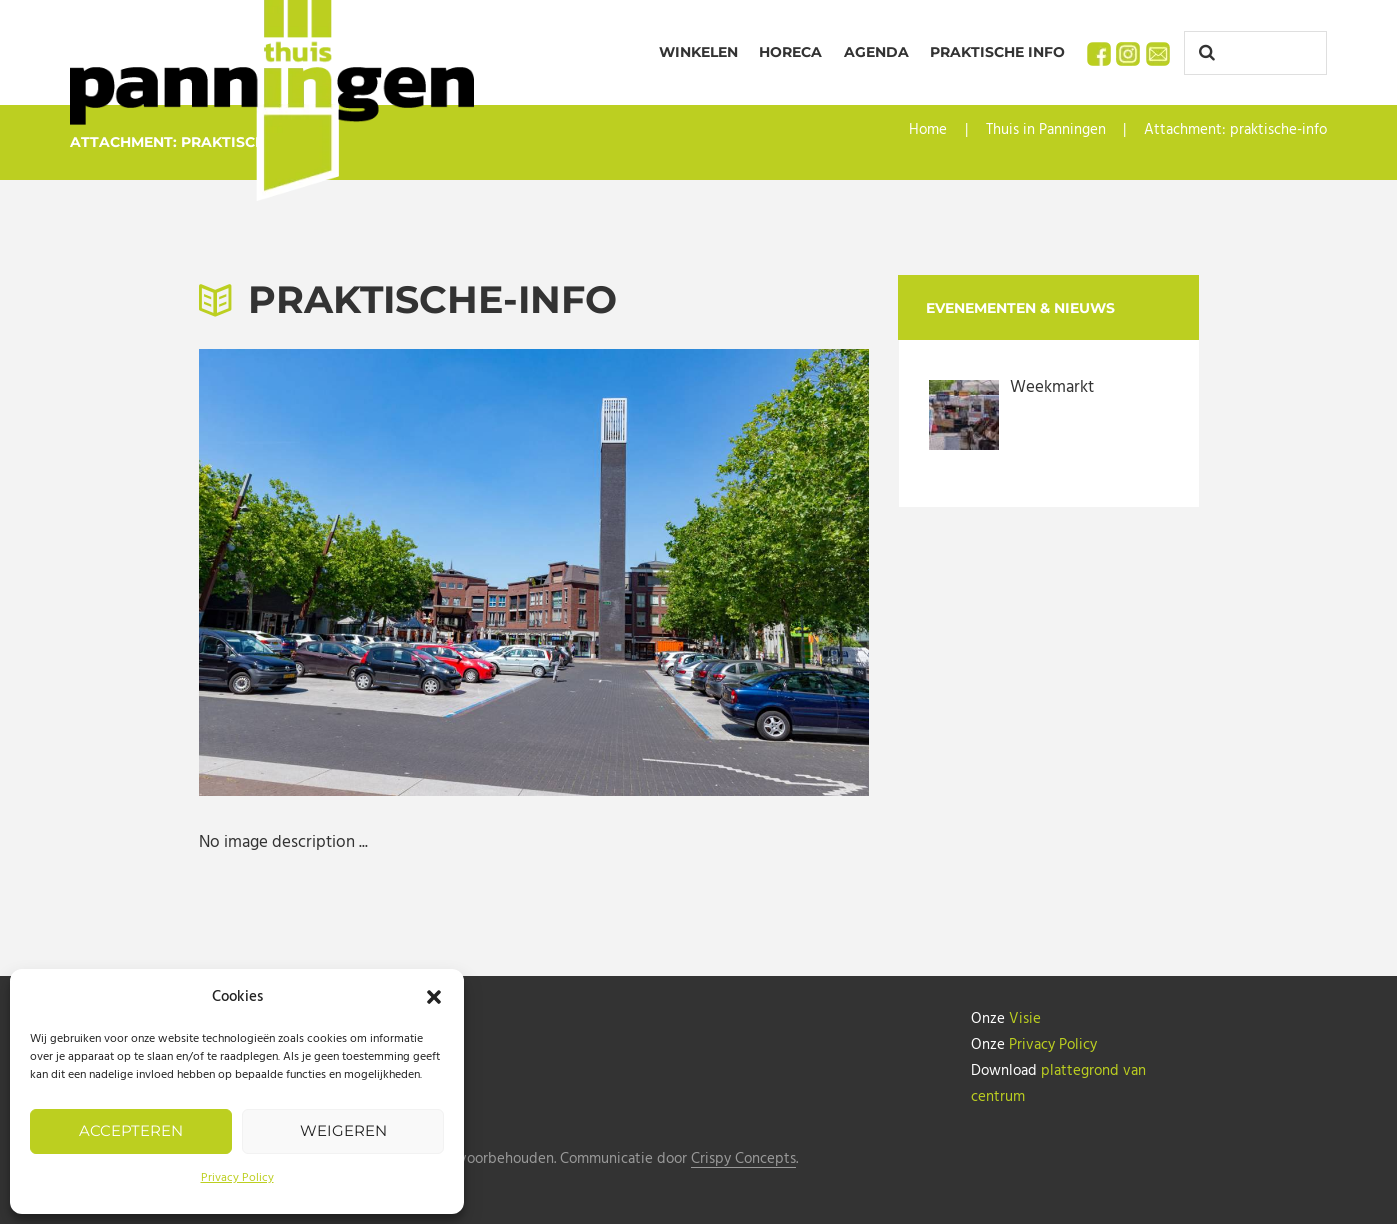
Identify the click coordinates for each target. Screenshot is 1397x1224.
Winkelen (698, 52)
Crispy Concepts (743, 1159)
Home (928, 130)
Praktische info (997, 52)
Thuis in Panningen (1046, 130)
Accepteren (131, 1130)
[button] (434, 997)
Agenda (876, 52)
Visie (1025, 1019)
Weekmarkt (1052, 387)
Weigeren (343, 1130)
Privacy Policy (237, 1178)
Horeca (790, 52)
